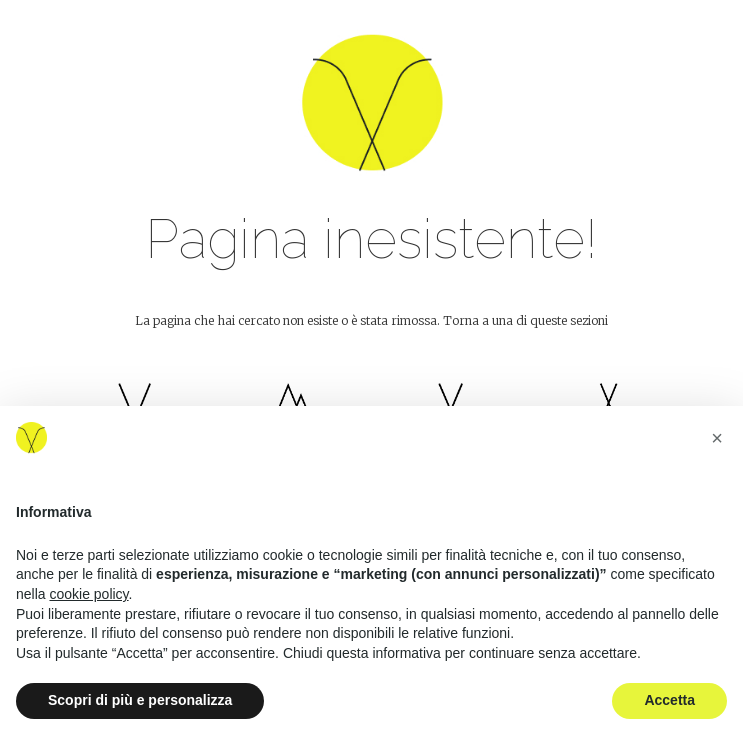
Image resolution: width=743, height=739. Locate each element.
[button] (717, 438)
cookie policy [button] (88, 594)
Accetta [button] (669, 700)
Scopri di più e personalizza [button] (140, 700)
